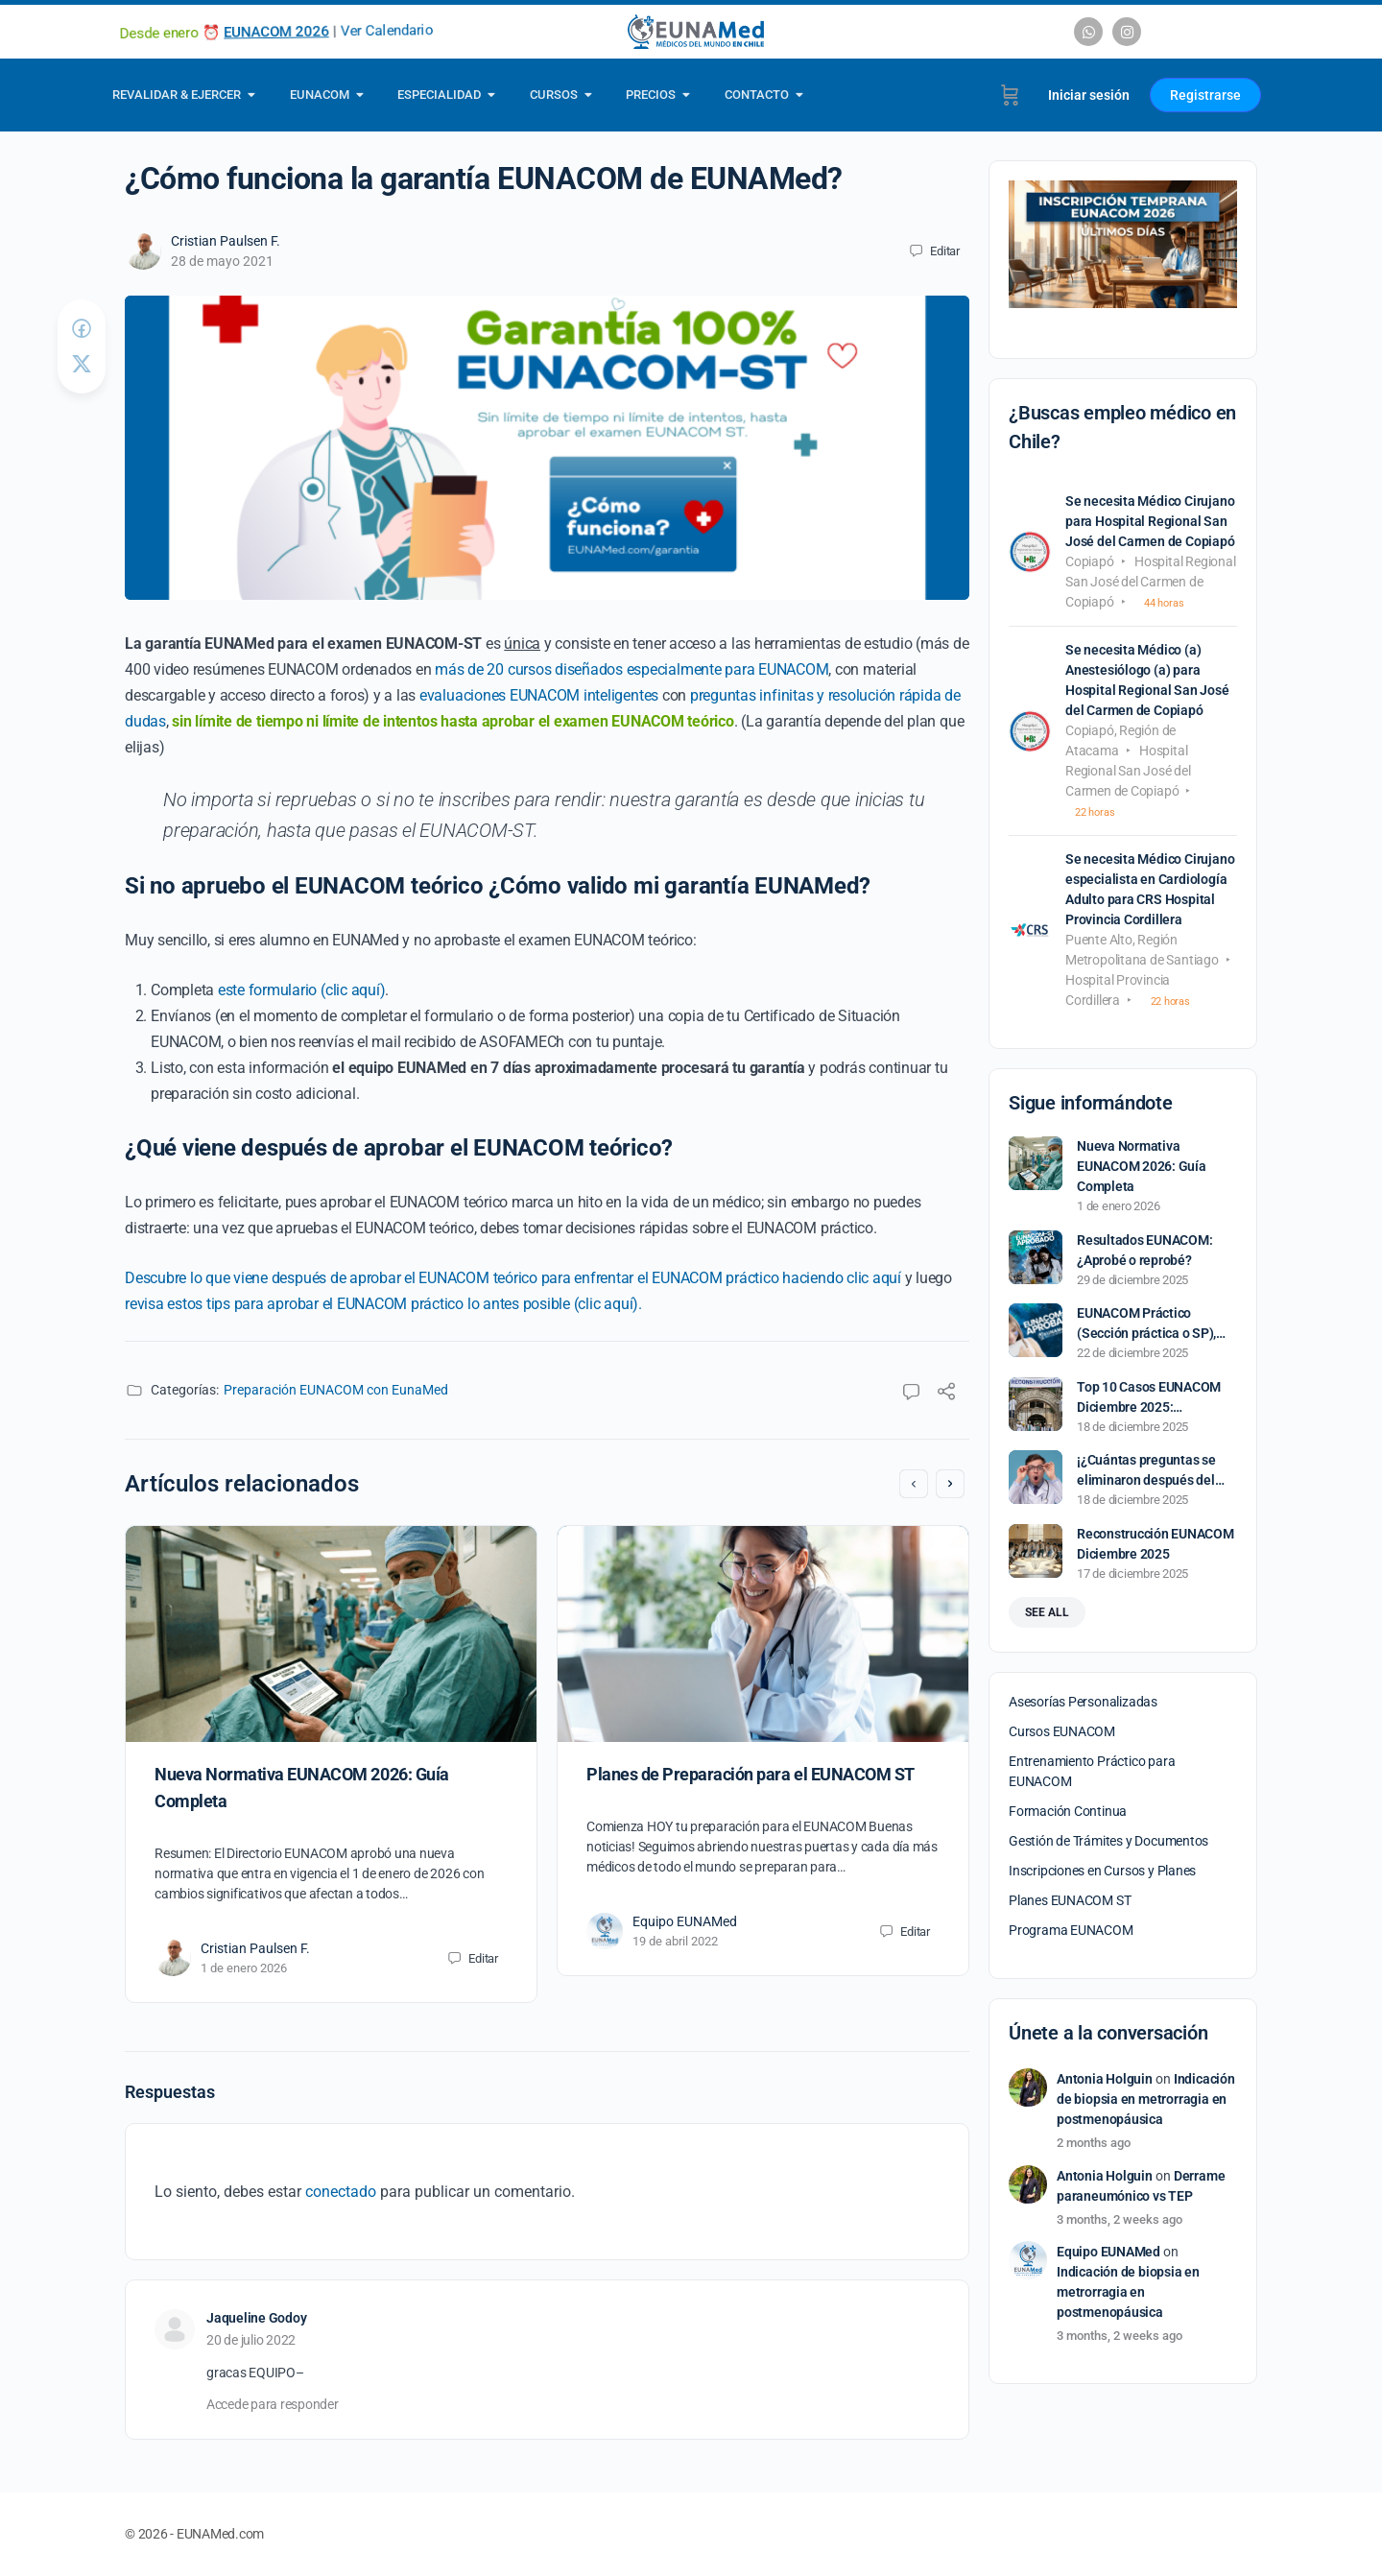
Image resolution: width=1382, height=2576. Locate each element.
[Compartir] (946, 1394)
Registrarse (1205, 95)
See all (1047, 1612)
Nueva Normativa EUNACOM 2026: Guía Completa (1141, 1166)
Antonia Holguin (1105, 2079)
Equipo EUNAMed (684, 1921)
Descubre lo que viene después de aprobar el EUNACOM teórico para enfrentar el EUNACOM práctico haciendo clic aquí (513, 1278)
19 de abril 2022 (675, 1941)
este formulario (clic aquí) (302, 990)
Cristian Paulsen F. (225, 241)
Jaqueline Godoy (256, 2318)
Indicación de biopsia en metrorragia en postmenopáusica (1146, 2099)
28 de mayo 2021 (222, 261)
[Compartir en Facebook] (81, 329)
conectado (340, 2191)
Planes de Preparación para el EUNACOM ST (750, 1774)
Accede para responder (272, 2404)
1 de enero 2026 (244, 1968)
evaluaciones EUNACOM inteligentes (538, 695)
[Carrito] (1010, 95)
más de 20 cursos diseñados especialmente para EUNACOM (631, 669)
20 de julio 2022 (251, 2340)
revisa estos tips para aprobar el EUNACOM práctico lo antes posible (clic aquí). (383, 1304)
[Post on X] (81, 364)
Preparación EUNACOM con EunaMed (336, 1389)
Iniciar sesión (1089, 95)
